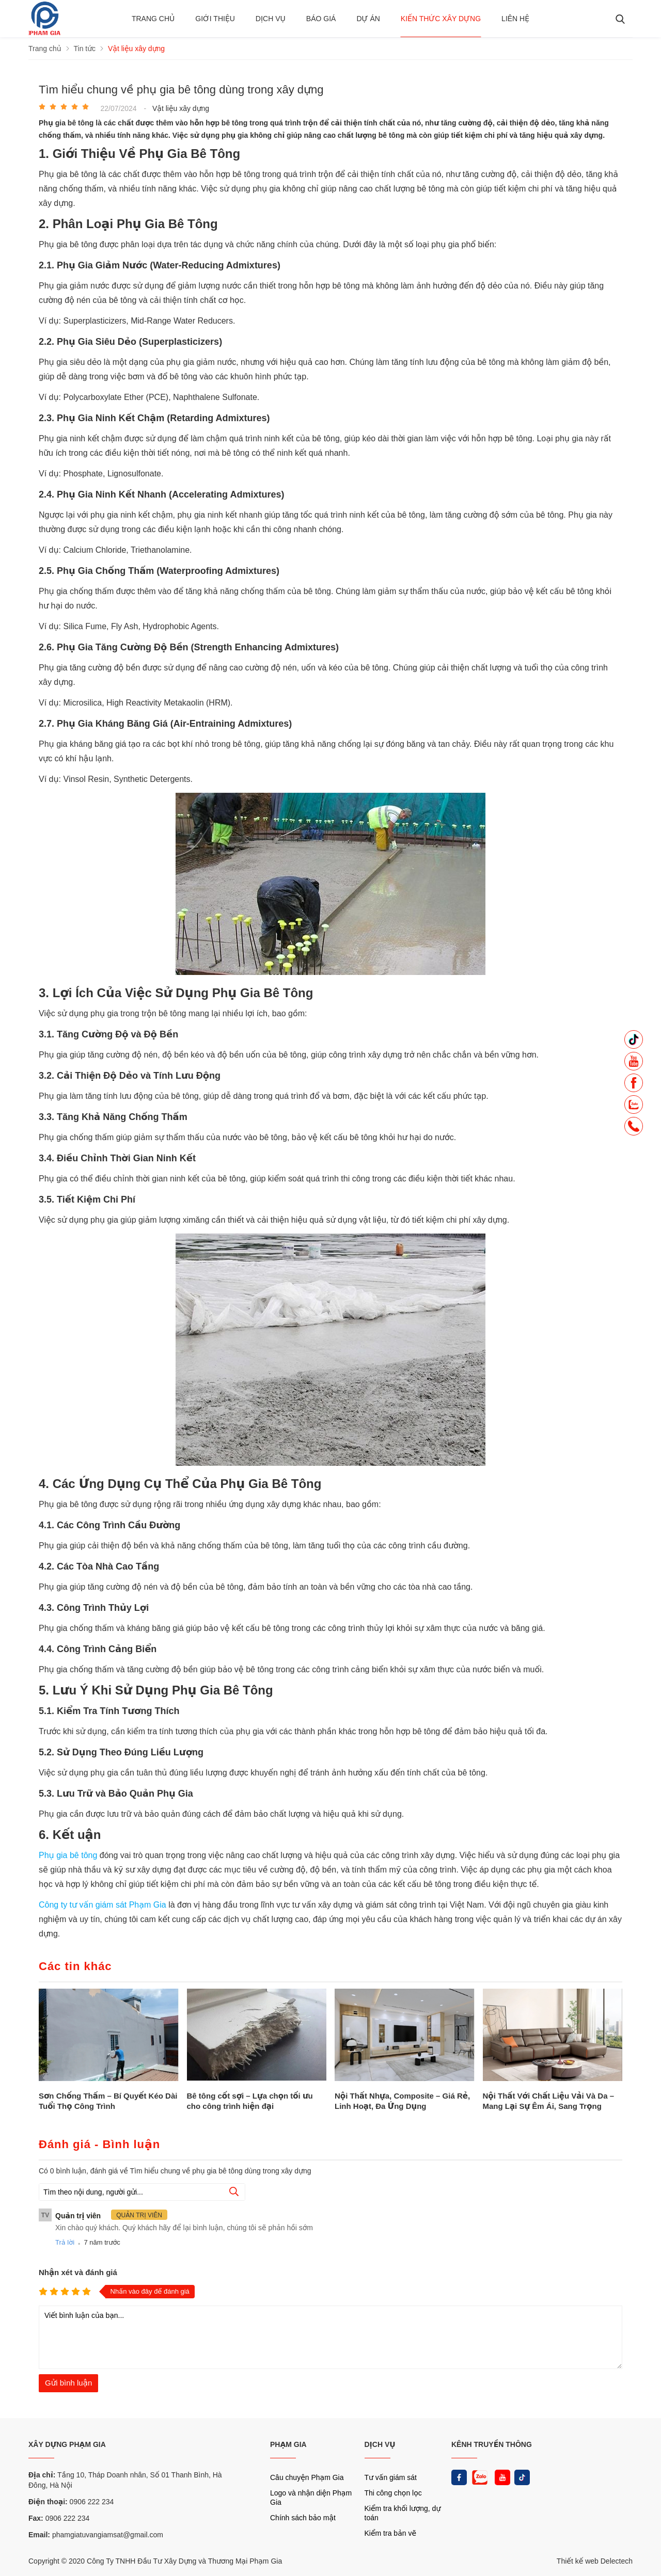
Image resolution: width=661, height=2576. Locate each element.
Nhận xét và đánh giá (78, 2272)
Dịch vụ (271, 18)
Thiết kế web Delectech (595, 2561)
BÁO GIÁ (321, 18)
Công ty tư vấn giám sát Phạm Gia (103, 1904)
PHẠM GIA (288, 2444)
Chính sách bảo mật (303, 2518)
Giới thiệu (215, 18)
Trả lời (64, 2242)
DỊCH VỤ (380, 2444)
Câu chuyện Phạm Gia (306, 2477)
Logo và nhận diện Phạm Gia (311, 2497)
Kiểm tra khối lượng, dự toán (403, 2513)
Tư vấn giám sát (391, 2477)
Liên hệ (515, 18)
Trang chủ (153, 18)
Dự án (368, 18)
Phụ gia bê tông (69, 1855)
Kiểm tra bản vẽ (391, 2533)
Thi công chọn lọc (393, 2493)
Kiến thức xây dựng (441, 18)
